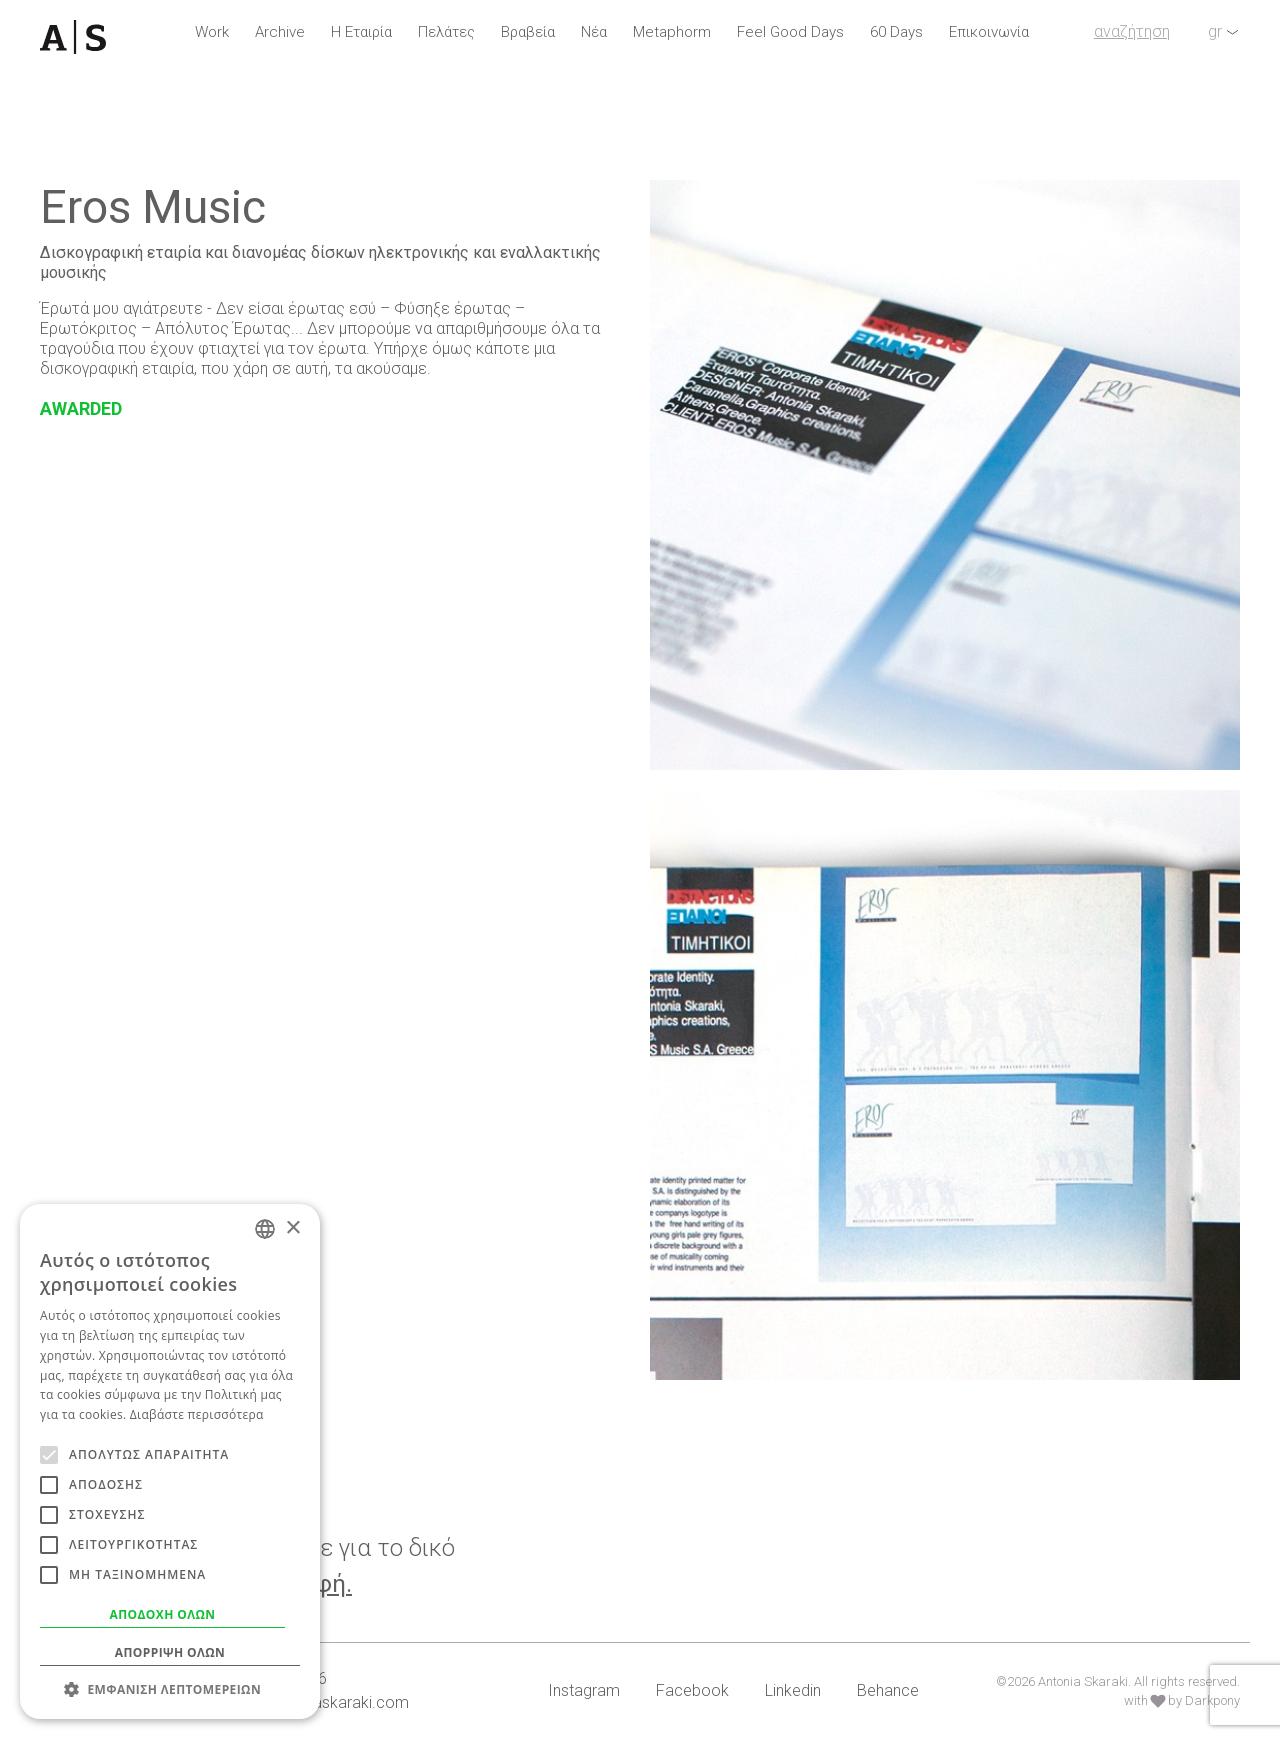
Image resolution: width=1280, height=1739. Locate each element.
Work (212, 32)
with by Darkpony (1182, 1700)
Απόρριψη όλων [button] (170, 1652)
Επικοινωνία (989, 32)
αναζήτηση (1132, 31)
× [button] (292, 1228)
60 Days (896, 32)
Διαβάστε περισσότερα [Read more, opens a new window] (197, 1414)
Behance (888, 1690)
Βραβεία (528, 32)
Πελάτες (446, 32)
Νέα (594, 32)
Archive (280, 32)
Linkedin (793, 1690)
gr (1215, 31)
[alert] (170, 1461)
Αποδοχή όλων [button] (163, 1614)
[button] (170, 1689)
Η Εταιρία (361, 32)
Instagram (584, 1690)
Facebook (692, 1690)
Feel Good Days (790, 32)
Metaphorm (672, 32)
